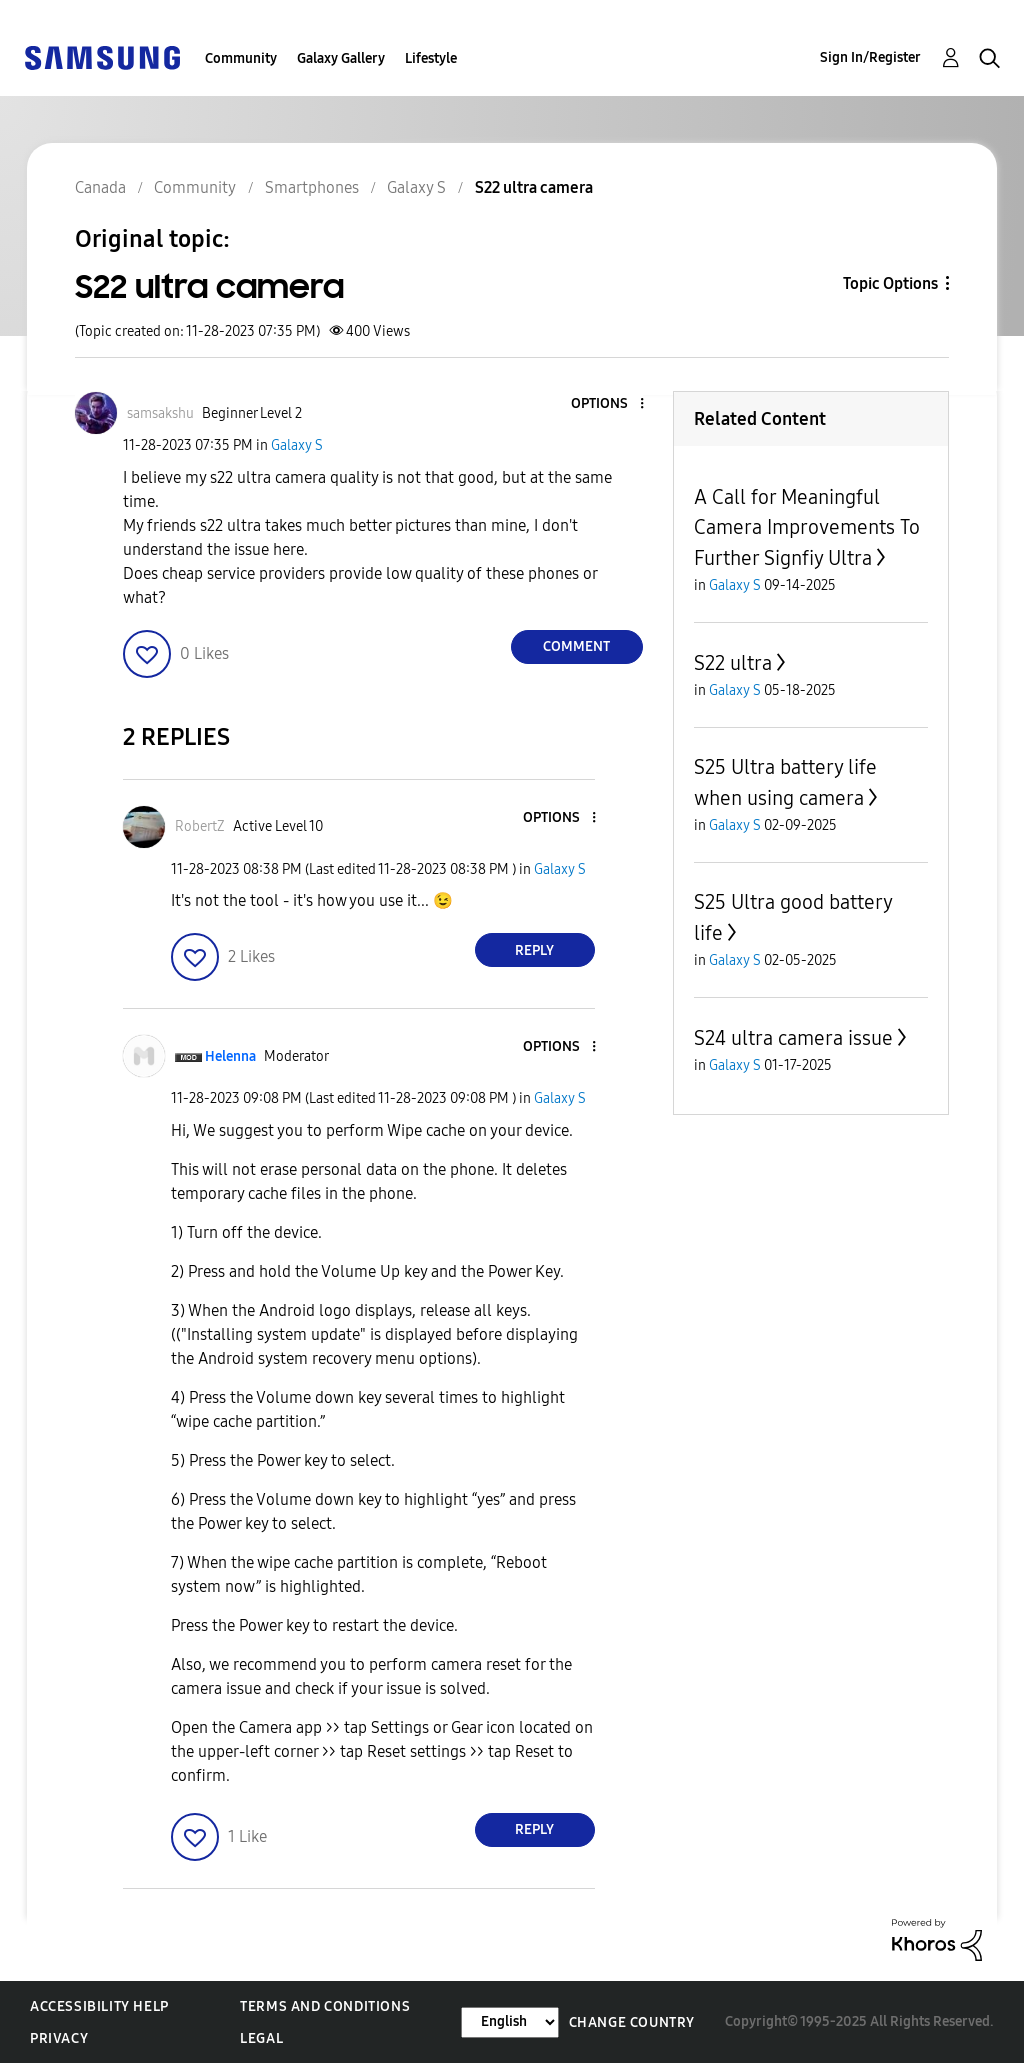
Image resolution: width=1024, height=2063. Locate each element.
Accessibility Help (99, 2006)
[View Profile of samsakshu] (160, 413)
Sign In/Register (870, 57)
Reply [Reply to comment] (534, 950)
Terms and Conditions (325, 2006)
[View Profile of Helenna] (230, 1056)
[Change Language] (510, 2022)
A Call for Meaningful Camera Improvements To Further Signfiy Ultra (807, 527)
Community (241, 58)
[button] (608, 404)
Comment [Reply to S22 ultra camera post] (576, 646)
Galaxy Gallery (341, 58)
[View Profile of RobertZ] (200, 826)
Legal (261, 2038)
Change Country (632, 2022)
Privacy (59, 2038)
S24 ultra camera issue (793, 1038)
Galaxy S (297, 445)
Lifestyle (431, 58)
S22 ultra (733, 663)
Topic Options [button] (890, 283)
